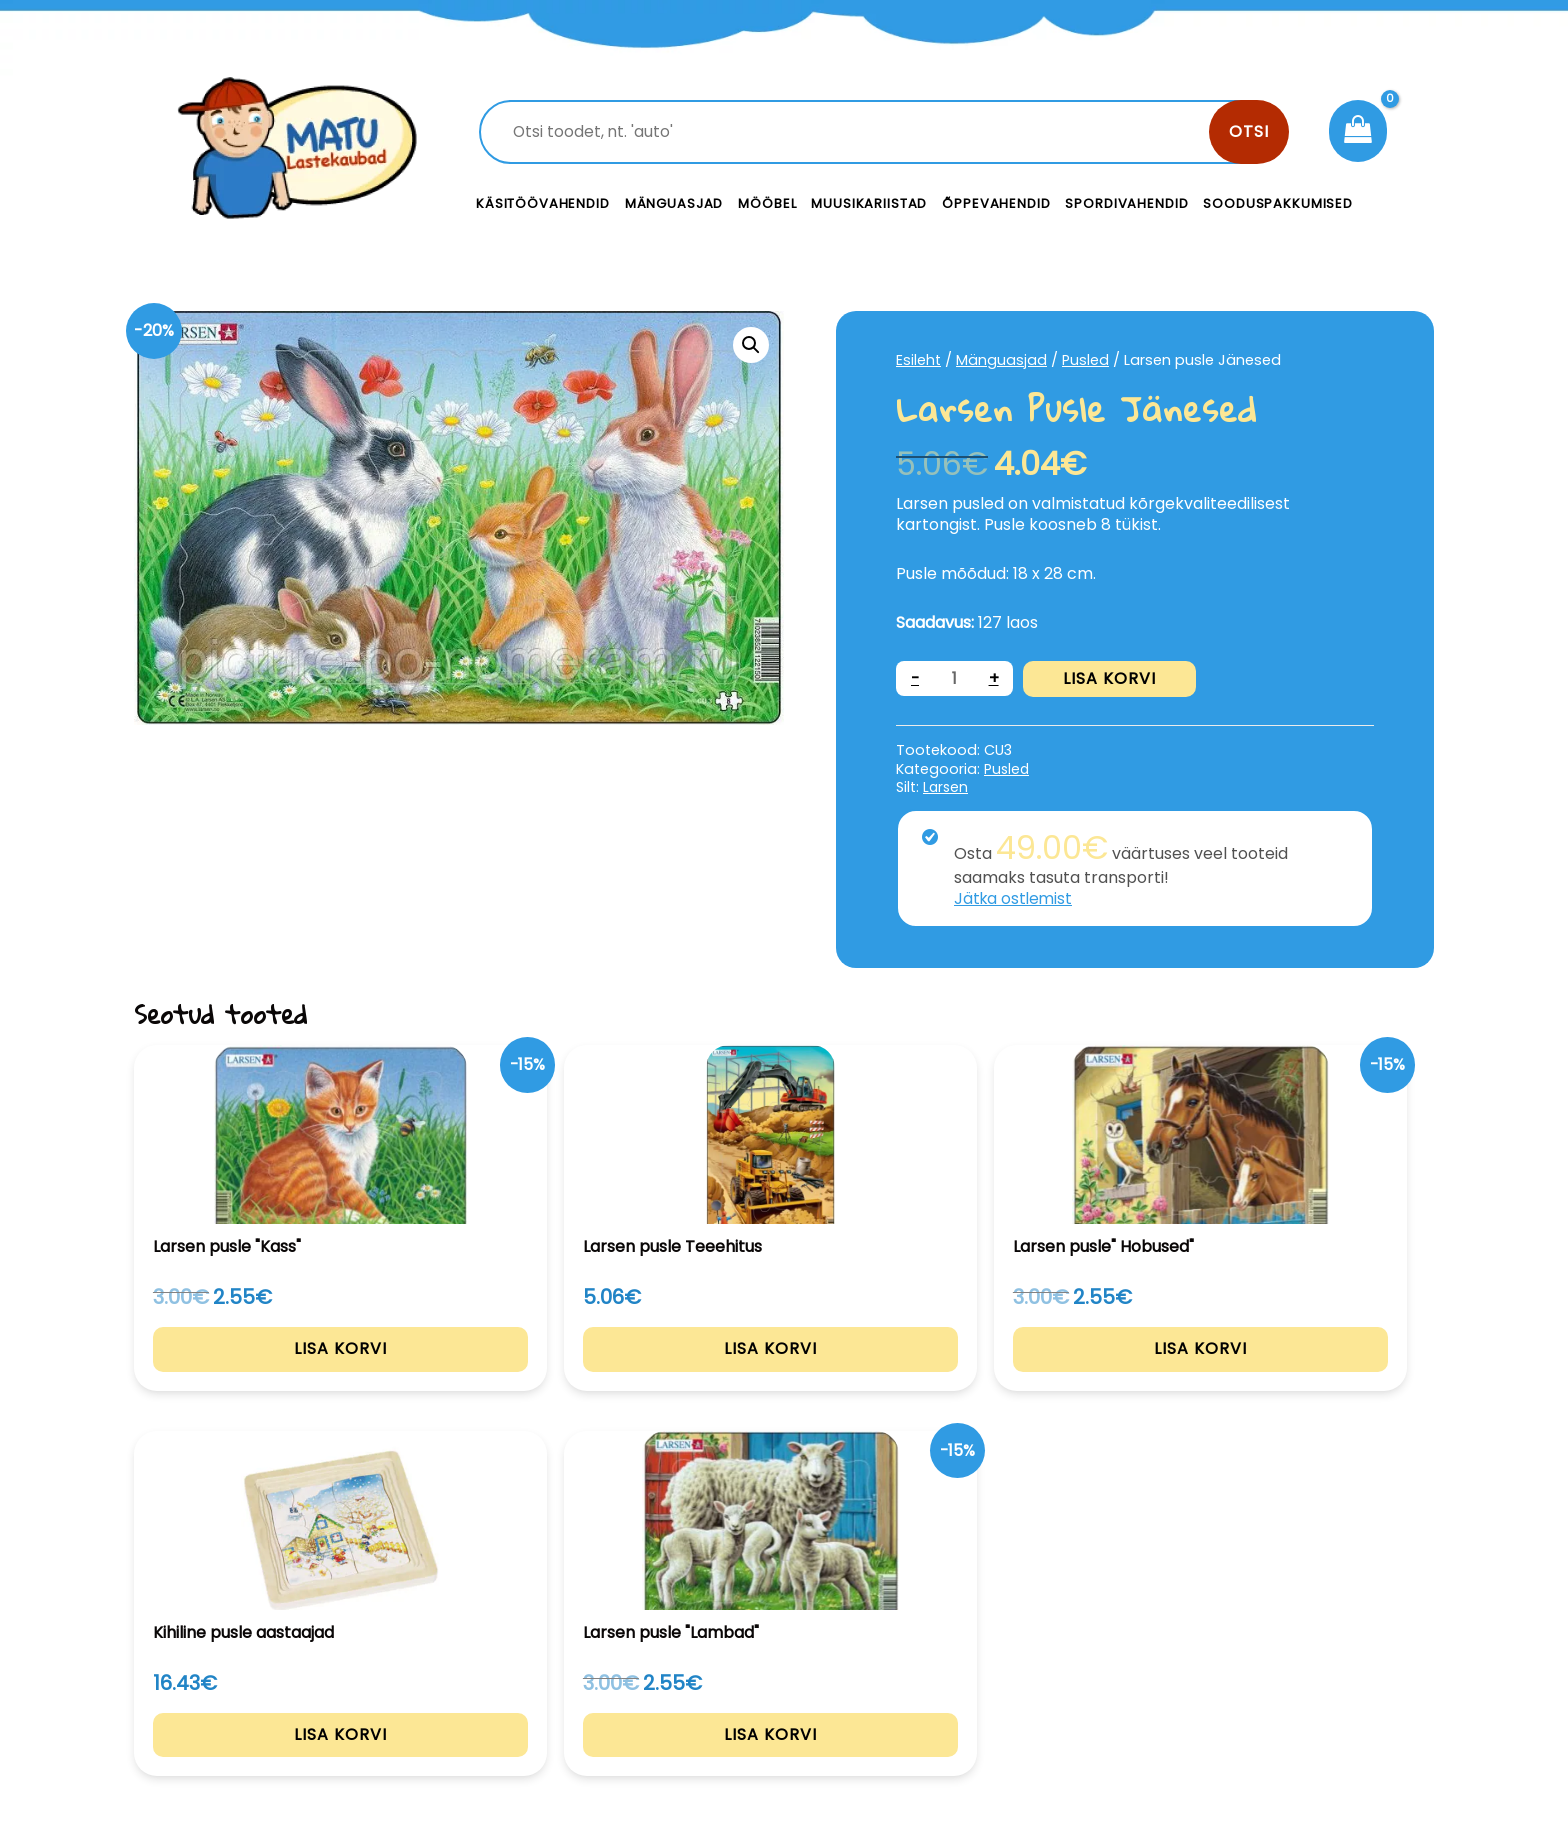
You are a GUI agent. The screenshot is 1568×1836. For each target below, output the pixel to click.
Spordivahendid (1126, 203)
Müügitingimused (1263, 1698)
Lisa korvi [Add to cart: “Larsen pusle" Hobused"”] (784, 1372)
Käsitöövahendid (543, 203)
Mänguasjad (674, 203)
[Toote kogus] (955, 678)
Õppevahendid (996, 203)
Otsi (1249, 131)
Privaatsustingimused (1281, 1653)
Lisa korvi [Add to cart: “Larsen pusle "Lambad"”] (1312, 1372)
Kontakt (934, 1653)
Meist (924, 1698)
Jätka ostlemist (1015, 898)
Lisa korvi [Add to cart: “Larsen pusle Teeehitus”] (520, 1372)
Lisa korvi (1110, 678)
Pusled (1086, 360)
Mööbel (767, 203)
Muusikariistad (869, 203)
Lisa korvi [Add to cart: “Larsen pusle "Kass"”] (256, 1372)
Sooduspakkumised (1278, 203)
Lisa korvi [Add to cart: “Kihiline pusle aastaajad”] (1048, 1372)
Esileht (919, 360)
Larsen (946, 787)
